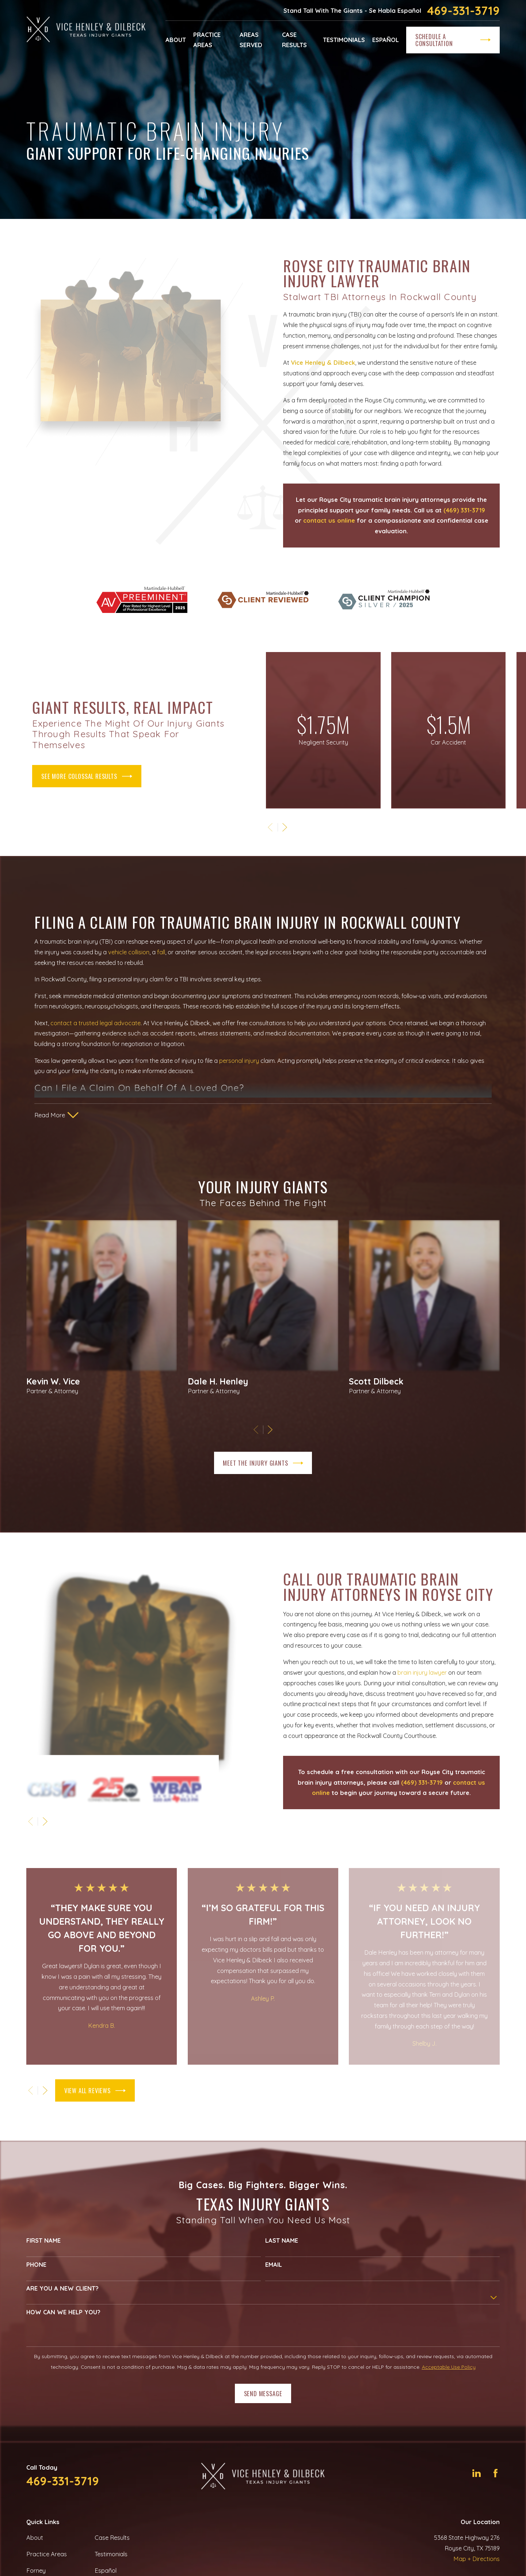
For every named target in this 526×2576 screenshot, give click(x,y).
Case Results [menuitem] (294, 40)
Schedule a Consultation (453, 40)
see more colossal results (75, 776)
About (34, 2537)
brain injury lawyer (433, 1672)
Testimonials (111, 2554)
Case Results (112, 2537)
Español (106, 2570)
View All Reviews (95, 2091)
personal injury (239, 1072)
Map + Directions (476, 2558)
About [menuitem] (175, 39)
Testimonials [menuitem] (344, 39)
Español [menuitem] (385, 39)
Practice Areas (46, 2554)
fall (161, 964)
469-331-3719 (463, 11)
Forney (36, 2570)
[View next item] (45, 2090)
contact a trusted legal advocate (95, 1034)
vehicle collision (128, 964)
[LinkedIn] (476, 2473)
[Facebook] (495, 2473)
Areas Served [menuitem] (251, 40)
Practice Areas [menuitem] (207, 40)
